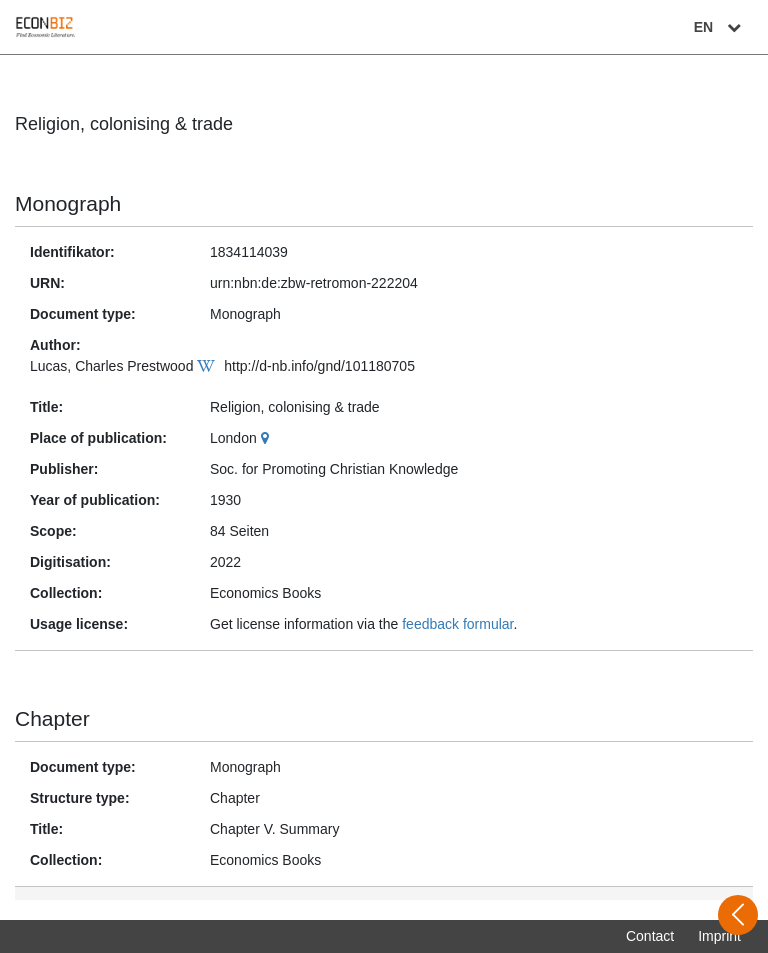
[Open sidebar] (738, 915)
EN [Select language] (720, 27)
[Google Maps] (267, 438)
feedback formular (457, 624)
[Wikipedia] (208, 366)
